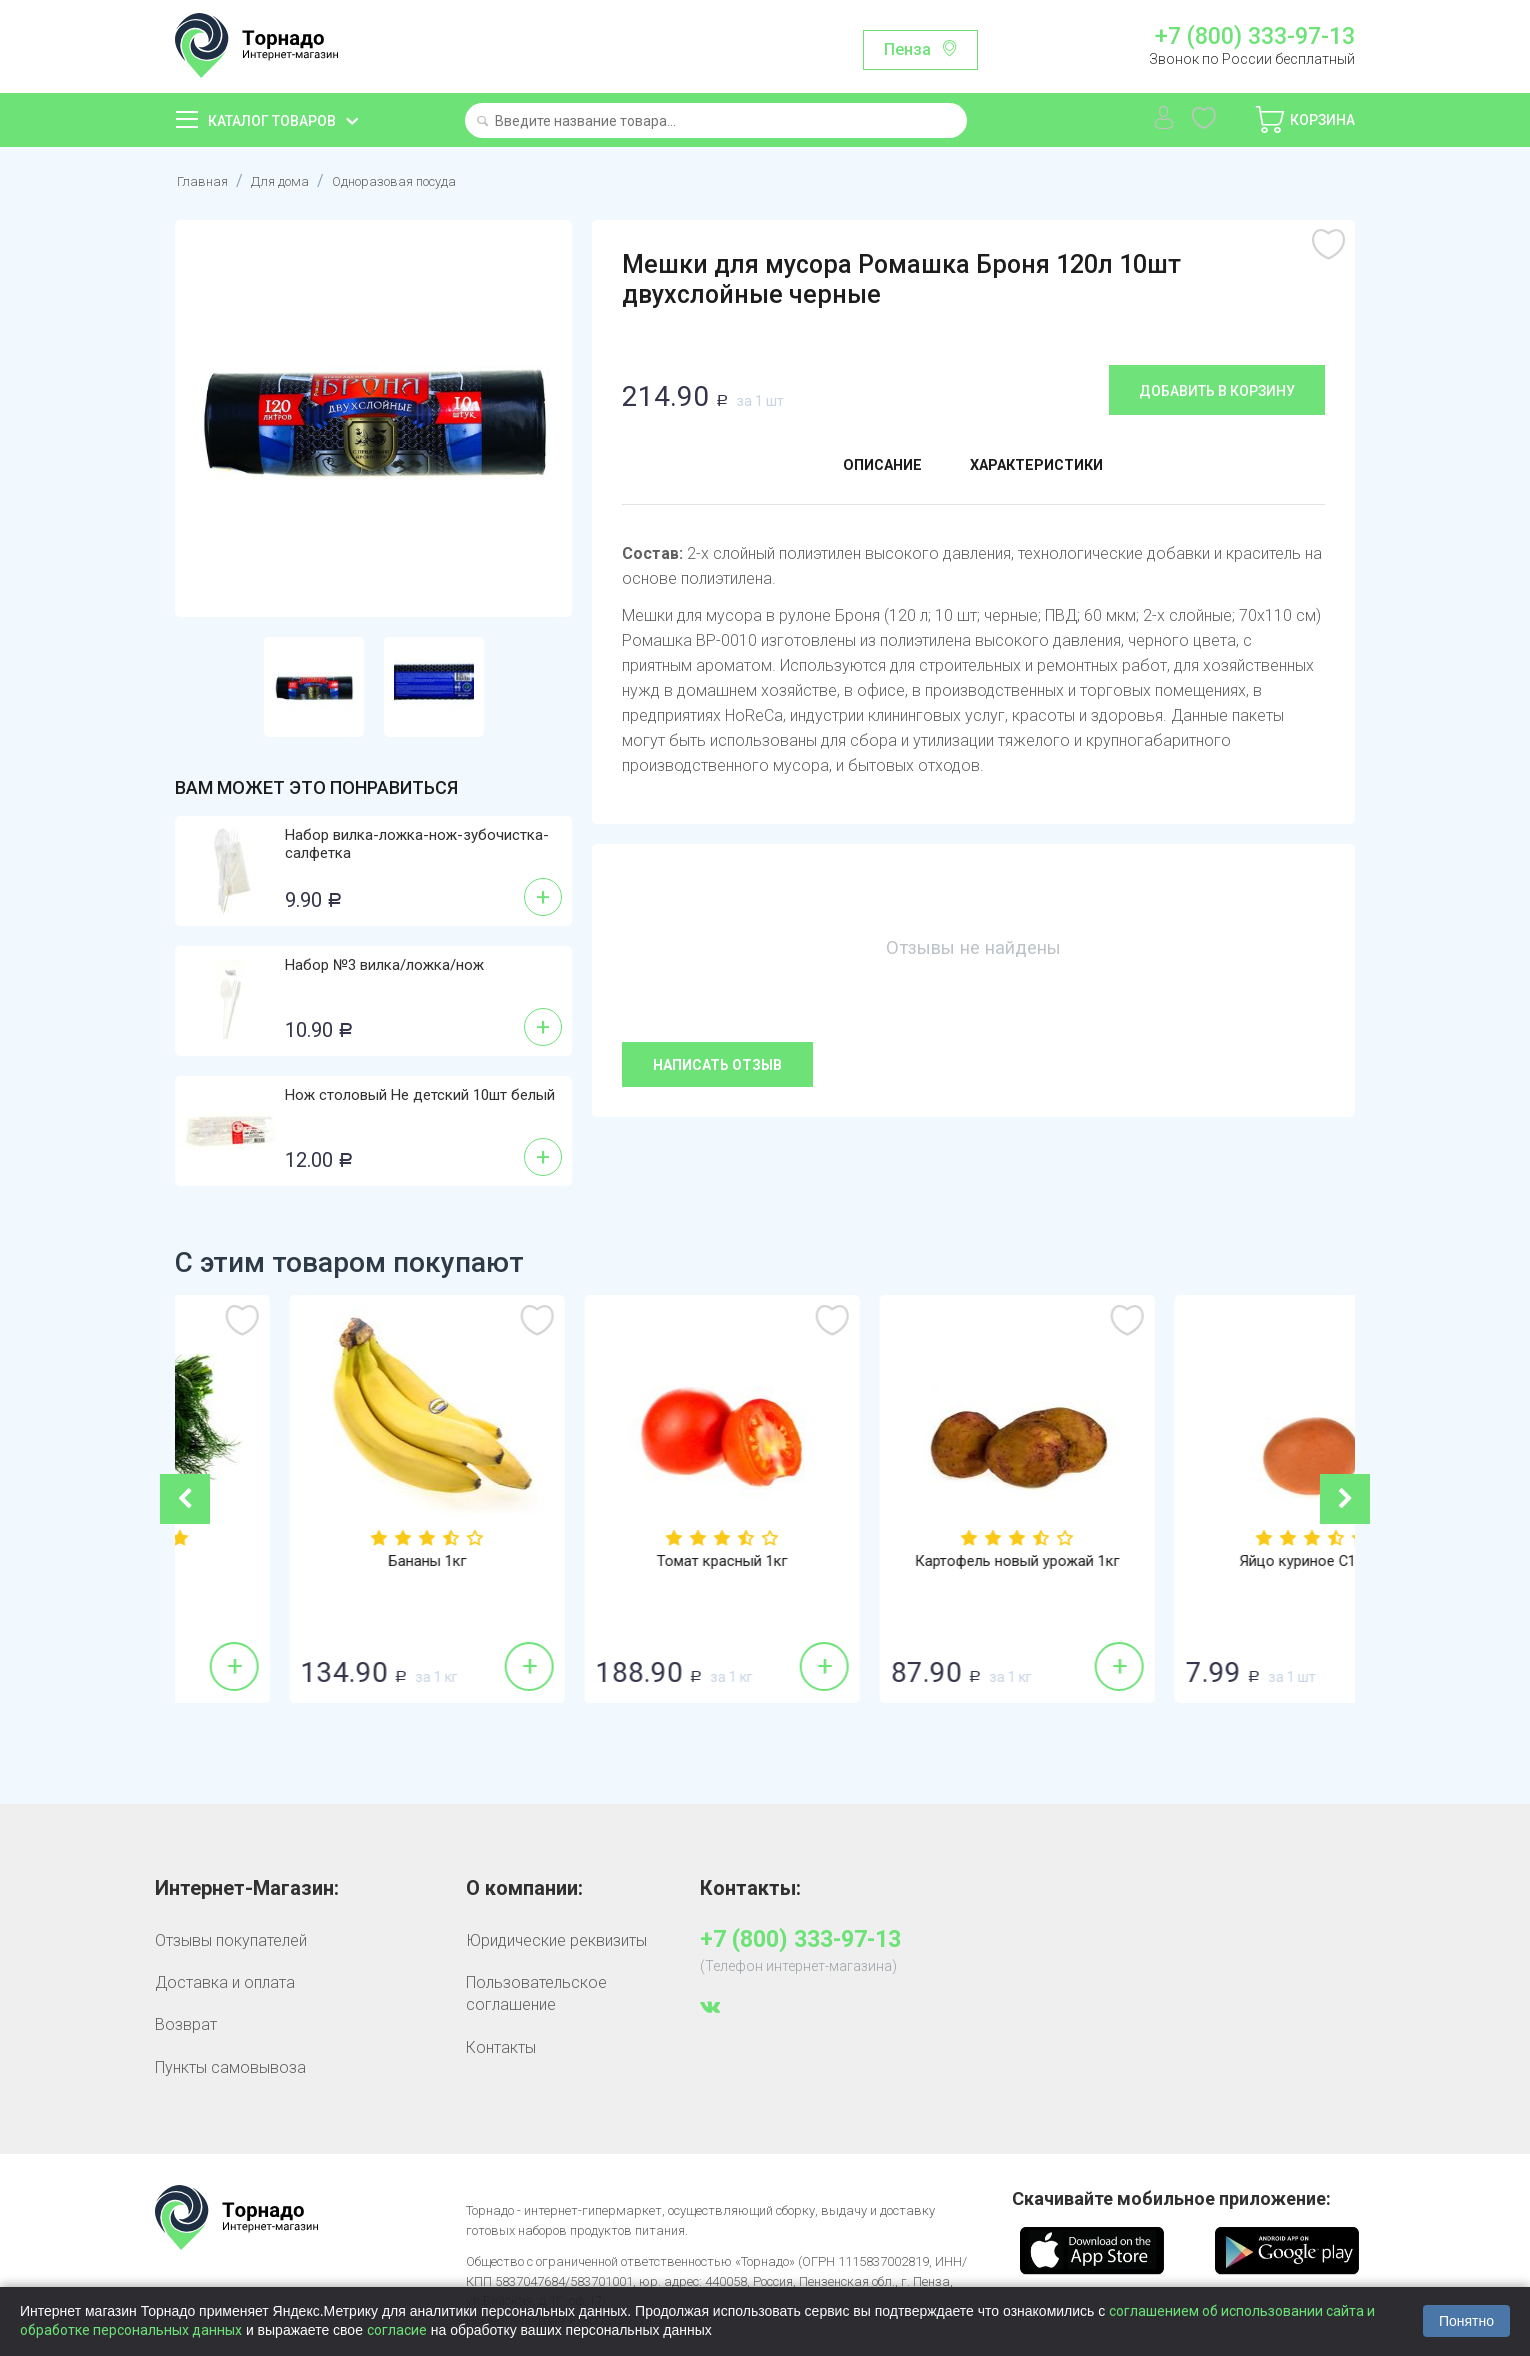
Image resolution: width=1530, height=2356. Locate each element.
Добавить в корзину (1217, 391)
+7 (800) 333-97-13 (1255, 37)
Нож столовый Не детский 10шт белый (420, 1095)
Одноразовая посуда (429, 180)
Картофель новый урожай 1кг (1207, 1562)
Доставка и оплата (225, 1982)
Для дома (292, 180)
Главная (205, 180)
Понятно (1466, 2321)
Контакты (501, 2047)
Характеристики (1046, 468)
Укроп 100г (322, 1562)
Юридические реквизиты (556, 1940)
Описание (867, 468)
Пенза (907, 49)
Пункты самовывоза (230, 2067)
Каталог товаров (272, 121)
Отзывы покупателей (231, 1940)
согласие (397, 2330)
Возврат (186, 2024)
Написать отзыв (717, 1065)
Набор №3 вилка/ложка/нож (384, 965)
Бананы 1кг (617, 1562)
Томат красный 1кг (913, 1562)
